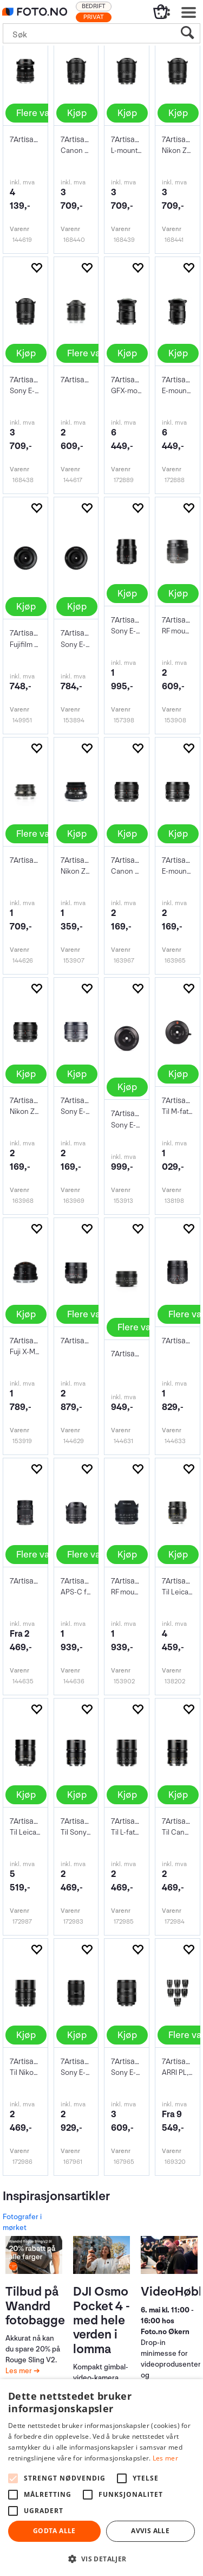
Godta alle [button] (54, 2530)
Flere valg (36, 113)
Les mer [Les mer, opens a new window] (165, 2458)
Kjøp (77, 113)
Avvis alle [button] (150, 2530)
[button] (101, 2558)
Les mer (19, 2370)
